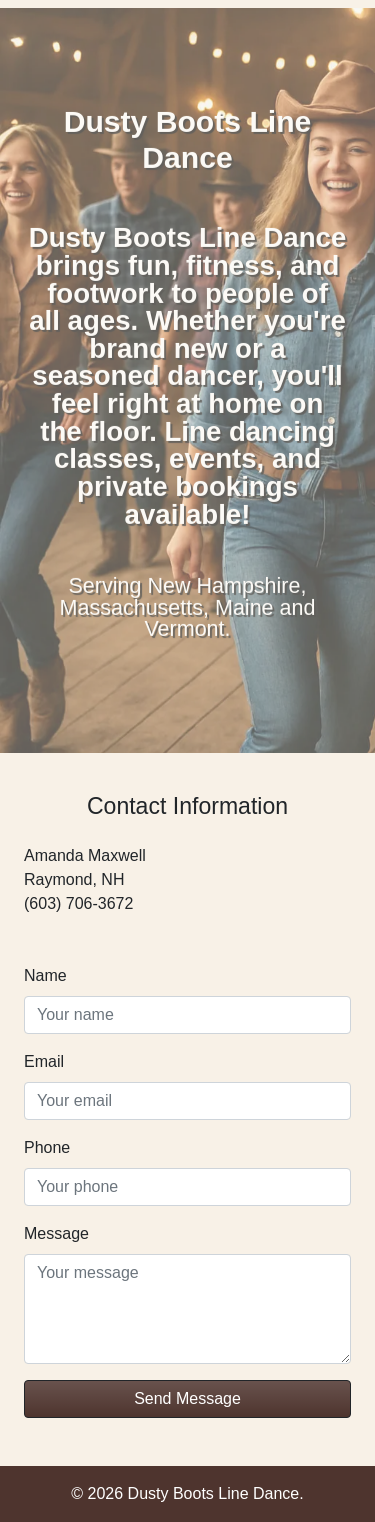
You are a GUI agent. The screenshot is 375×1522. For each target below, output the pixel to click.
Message (56, 1233)
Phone (47, 1147)
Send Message (187, 1398)
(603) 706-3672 (78, 903)
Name (45, 975)
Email (44, 1061)
